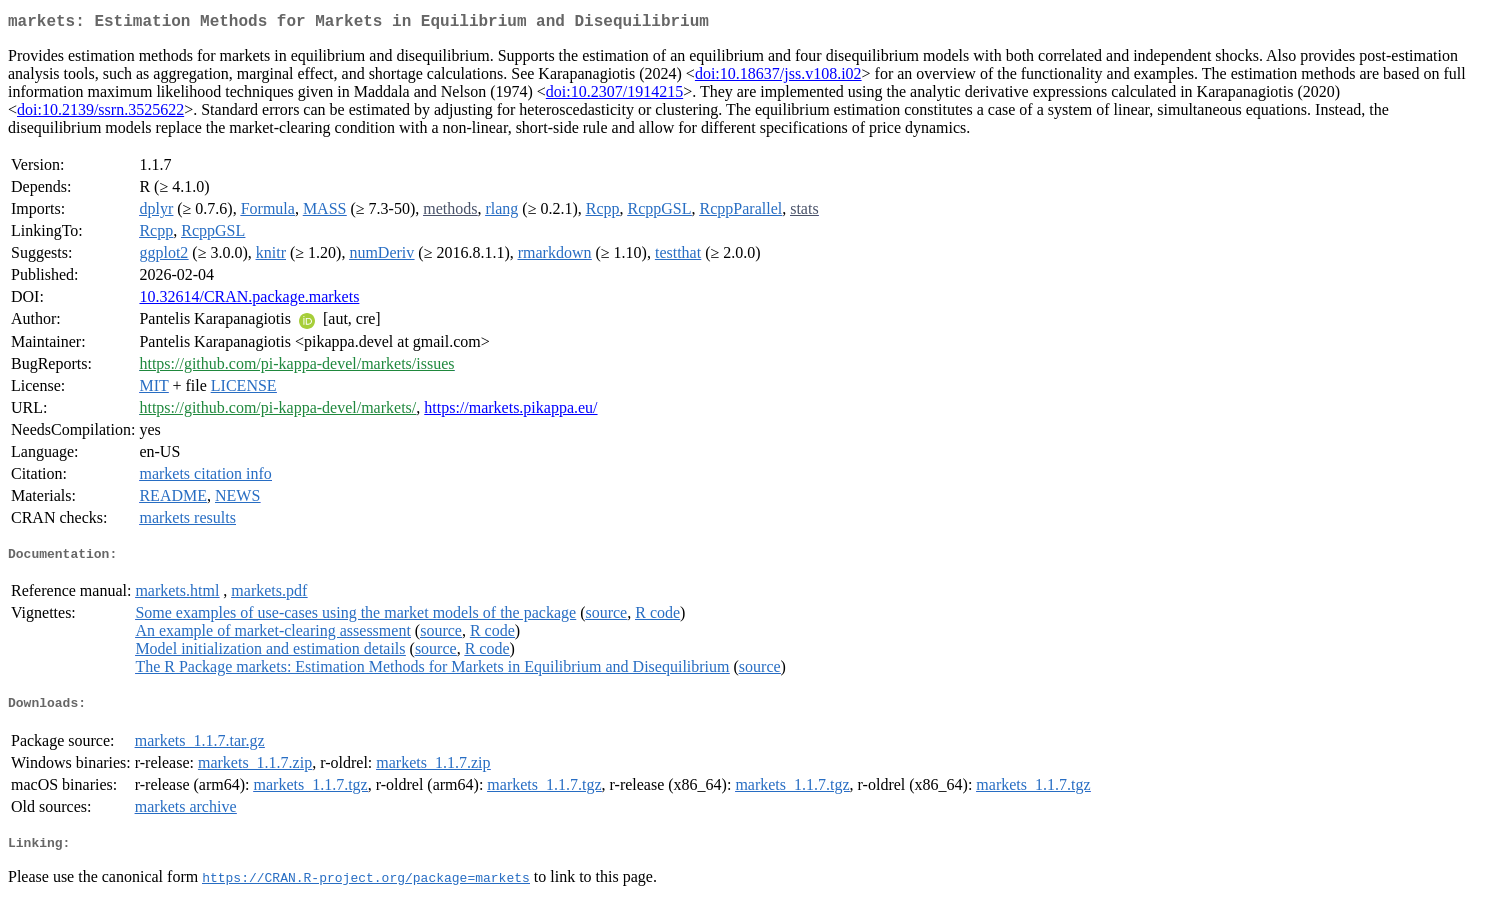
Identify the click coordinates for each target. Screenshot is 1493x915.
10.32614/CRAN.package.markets (249, 300)
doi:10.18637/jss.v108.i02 (778, 77)
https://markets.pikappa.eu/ (510, 411)
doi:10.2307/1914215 (614, 95)
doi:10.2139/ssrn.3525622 (100, 113)
